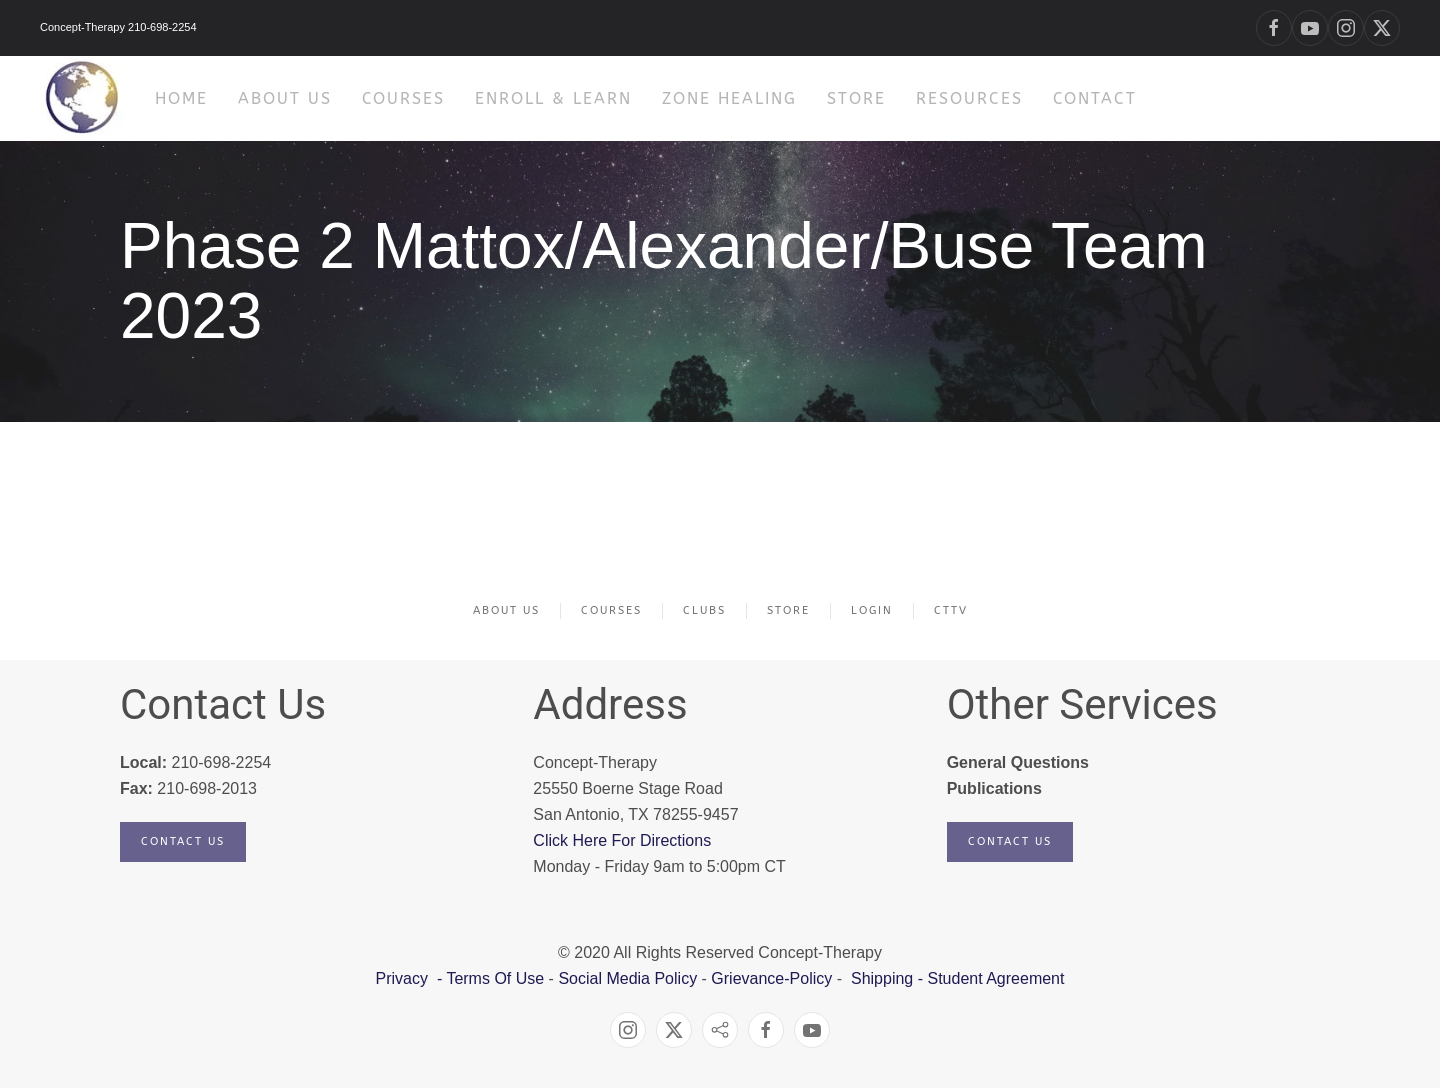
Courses (403, 98)
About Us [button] (285, 98)
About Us (506, 610)
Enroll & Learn (553, 98)
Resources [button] (969, 98)
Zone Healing (729, 98)
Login (872, 610)
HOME (181, 98)
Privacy (404, 978)
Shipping (882, 978)
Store (856, 98)
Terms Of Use (495, 978)
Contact (1095, 98)
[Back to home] (82, 98)
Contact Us (183, 841)
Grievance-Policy (771, 978)
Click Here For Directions (622, 840)
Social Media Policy (625, 978)
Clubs (704, 610)
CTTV (951, 610)
